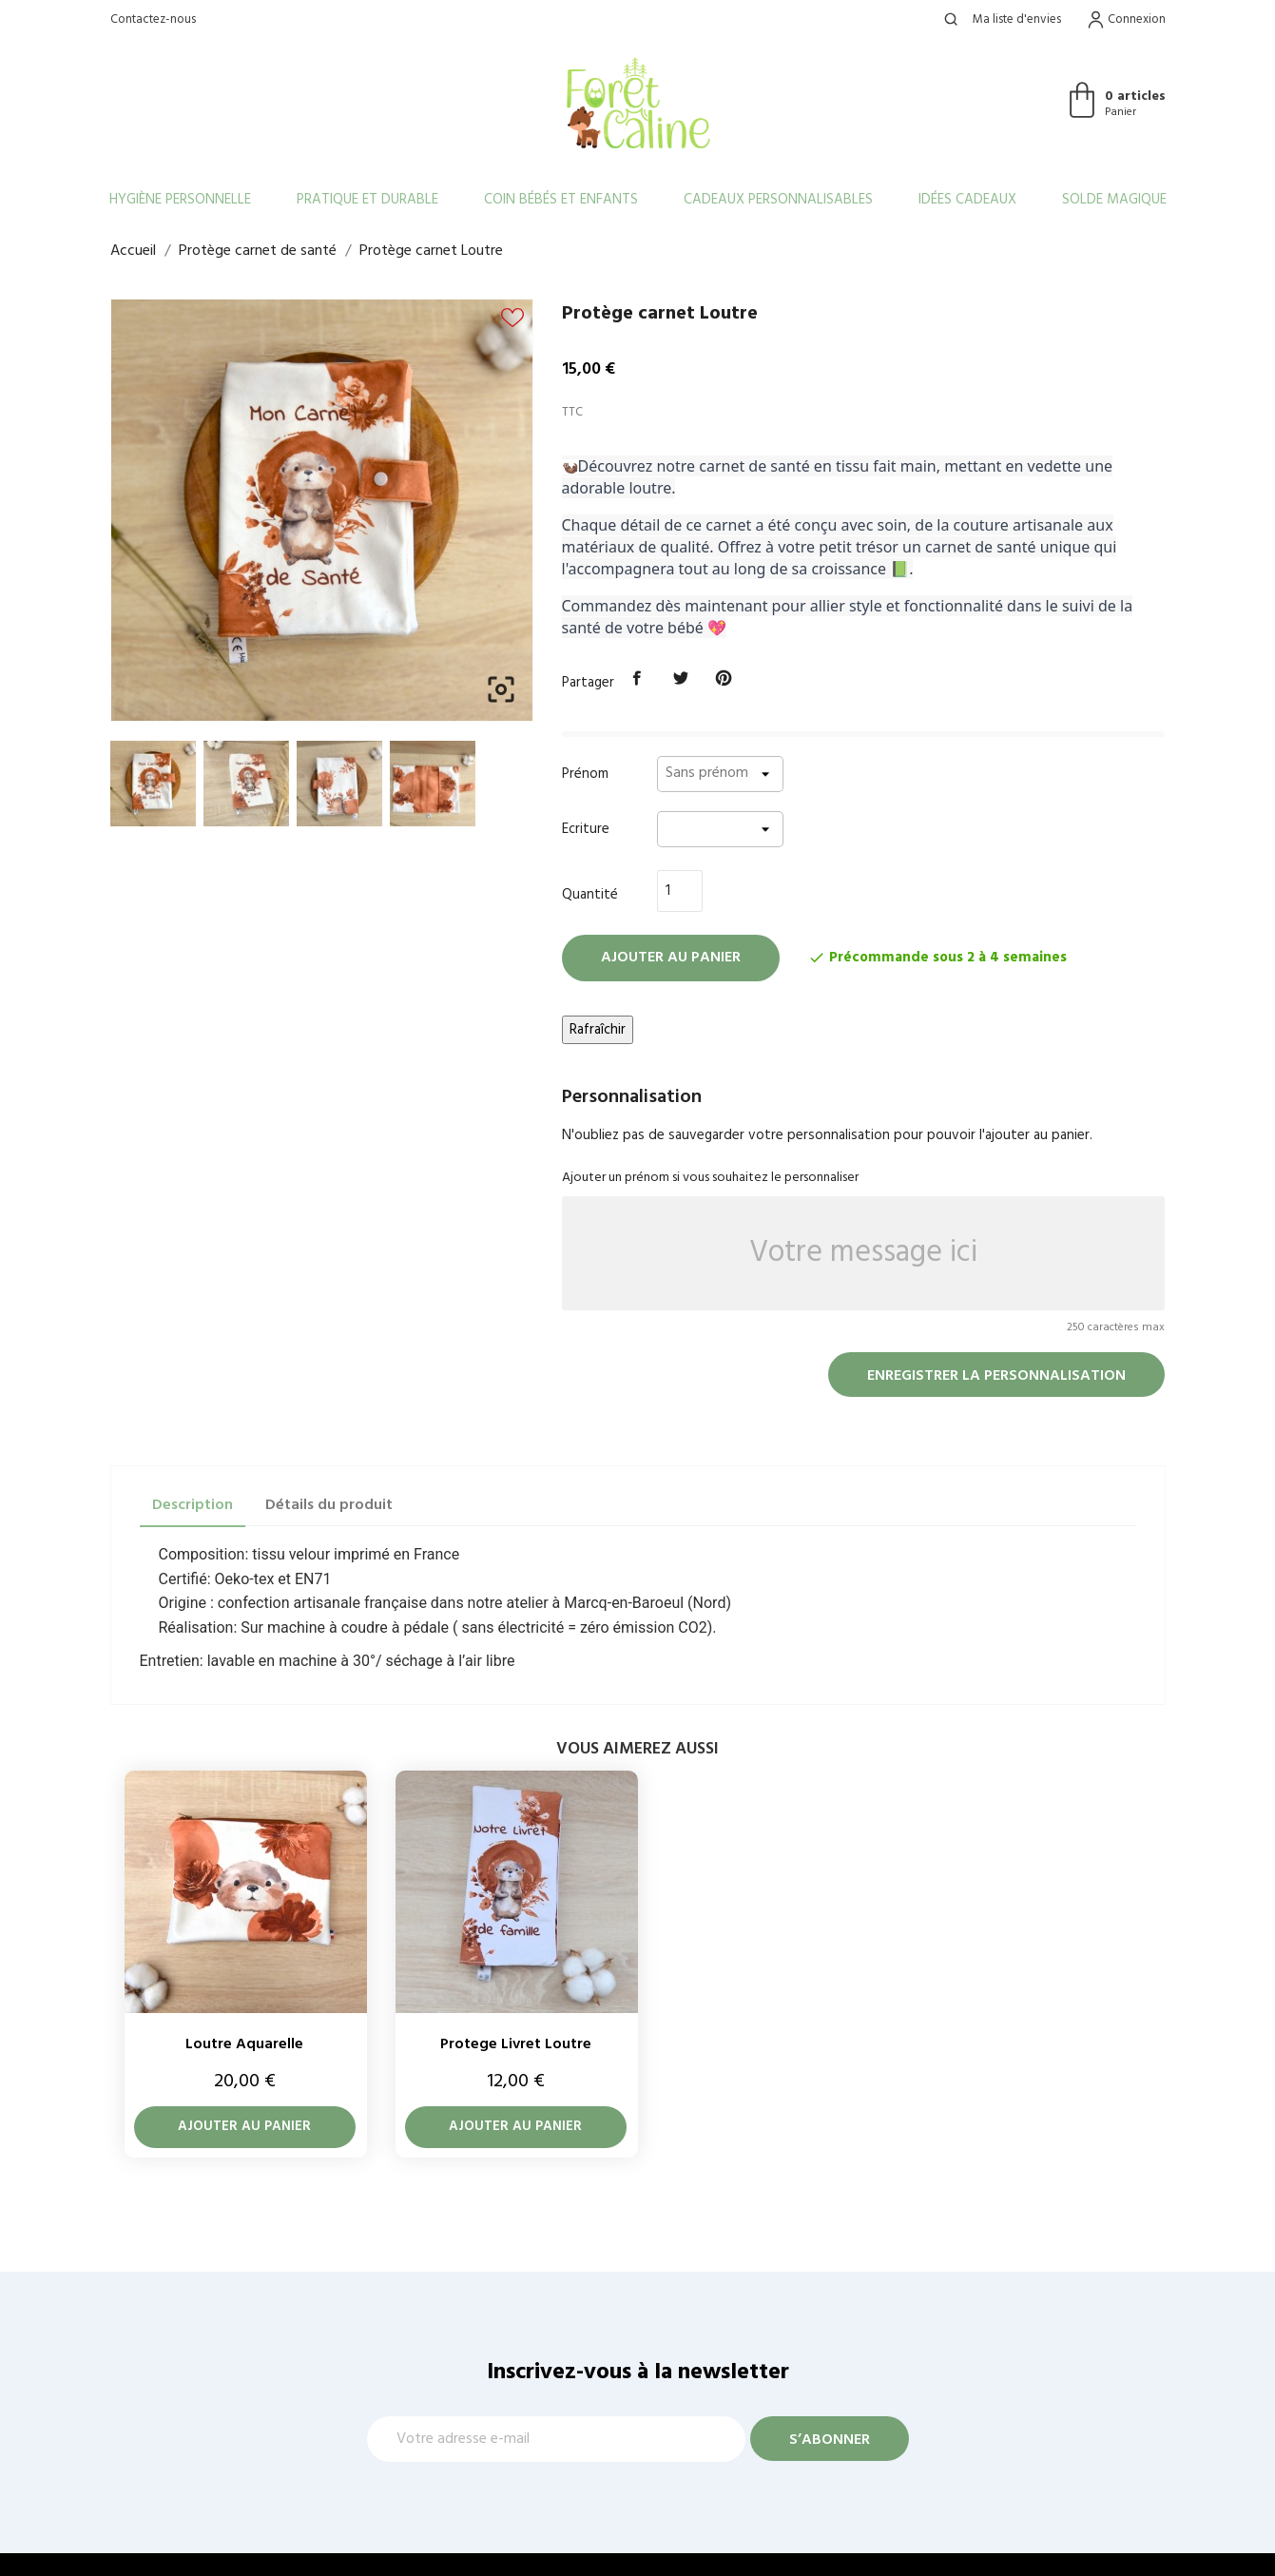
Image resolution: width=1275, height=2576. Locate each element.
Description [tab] (192, 1505)
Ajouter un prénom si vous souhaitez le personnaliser (710, 1178)
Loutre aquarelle (244, 2044)
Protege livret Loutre (515, 2044)
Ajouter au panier (671, 957)
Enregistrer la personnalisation (996, 1376)
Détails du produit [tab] (329, 1505)
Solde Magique (1114, 199)
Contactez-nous (153, 19)
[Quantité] (680, 891)
